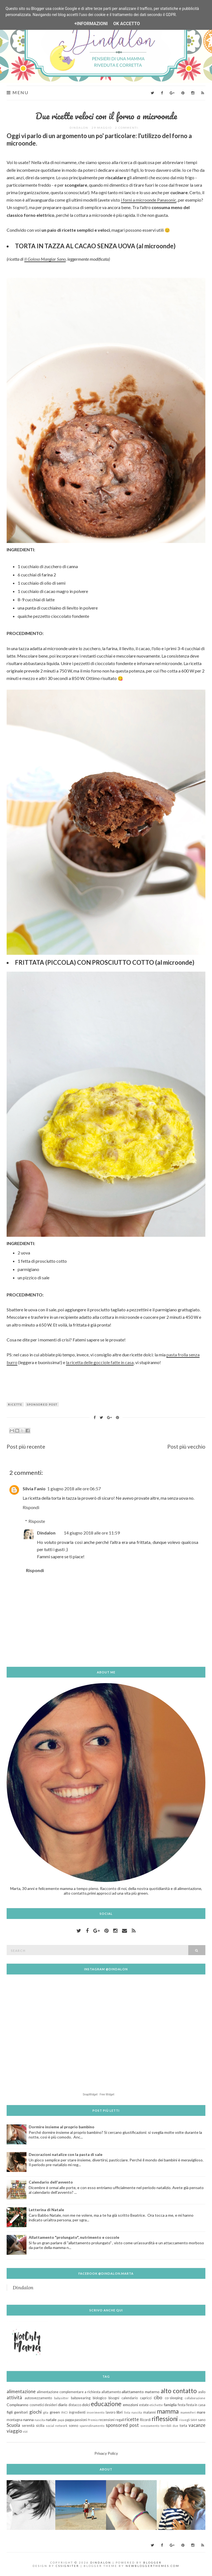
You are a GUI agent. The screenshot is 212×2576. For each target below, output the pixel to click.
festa (182, 2405)
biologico (99, 2398)
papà (61, 2420)
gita (45, 2412)
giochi (35, 2412)
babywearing (81, 2398)
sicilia (40, 2426)
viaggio (14, 2431)
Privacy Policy (106, 2453)
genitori (21, 2412)
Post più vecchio (186, 1446)
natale (51, 2419)
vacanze (197, 2425)
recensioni (107, 2420)
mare (201, 2412)
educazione (106, 2404)
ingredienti (77, 2412)
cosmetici (37, 2405)
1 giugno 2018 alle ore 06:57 (74, 1488)
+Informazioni (91, 23)
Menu (17, 92)
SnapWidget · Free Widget (98, 2094)
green (55, 2412)
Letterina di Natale (46, 2209)
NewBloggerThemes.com (152, 2565)
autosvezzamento (38, 2398)
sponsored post (42, 1404)
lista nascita (133, 2412)
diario (62, 2404)
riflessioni (165, 2418)
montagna (14, 2420)
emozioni (130, 2404)
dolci (86, 2404)
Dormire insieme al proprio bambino (61, 2126)
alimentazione (21, 2391)
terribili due (170, 2425)
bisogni (113, 2398)
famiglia (170, 2404)
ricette (15, 1404)
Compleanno (17, 2404)
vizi (25, 2431)
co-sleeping (173, 2398)
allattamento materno (141, 2391)
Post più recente (26, 1446)
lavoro (110, 2412)
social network (57, 2425)
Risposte (36, 1521)
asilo (201, 2392)
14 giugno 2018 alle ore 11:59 (92, 1532)
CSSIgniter (67, 2565)
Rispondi (31, 1507)
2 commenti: (128, 127)
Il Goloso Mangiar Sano (45, 259)
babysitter (61, 2398)
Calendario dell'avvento (51, 2182)
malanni (149, 2412)
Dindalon (46, 1532)
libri (119, 2412)
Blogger (152, 2562)
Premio (93, 2420)
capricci (146, 2398)
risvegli (184, 2420)
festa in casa (195, 2405)
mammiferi (188, 2412)
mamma (168, 2411)
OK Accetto (126, 23)
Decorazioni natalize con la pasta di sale (65, 2154)
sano (201, 2420)
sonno (73, 2426)
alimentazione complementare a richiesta (68, 2392)
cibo (158, 2397)
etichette (156, 2405)
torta (183, 2426)
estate (144, 2405)
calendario (129, 2398)
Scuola (13, 2425)
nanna (28, 2419)
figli (10, 2412)
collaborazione (195, 2398)
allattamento (111, 2392)
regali (119, 2420)
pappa (69, 2420)
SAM (193, 2420)
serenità (28, 2426)
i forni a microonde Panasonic (148, 199)
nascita (40, 2420)
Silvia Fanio (34, 1488)
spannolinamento (92, 2425)
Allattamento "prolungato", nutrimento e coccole (74, 2237)
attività (14, 2397)
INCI (64, 2412)
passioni (81, 2420)
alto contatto (179, 2391)
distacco (74, 2405)
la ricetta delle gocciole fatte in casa (100, 1362)
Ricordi (145, 2420)
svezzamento (150, 2425)
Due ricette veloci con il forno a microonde (106, 116)
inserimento (95, 2412)
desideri (51, 2405)
